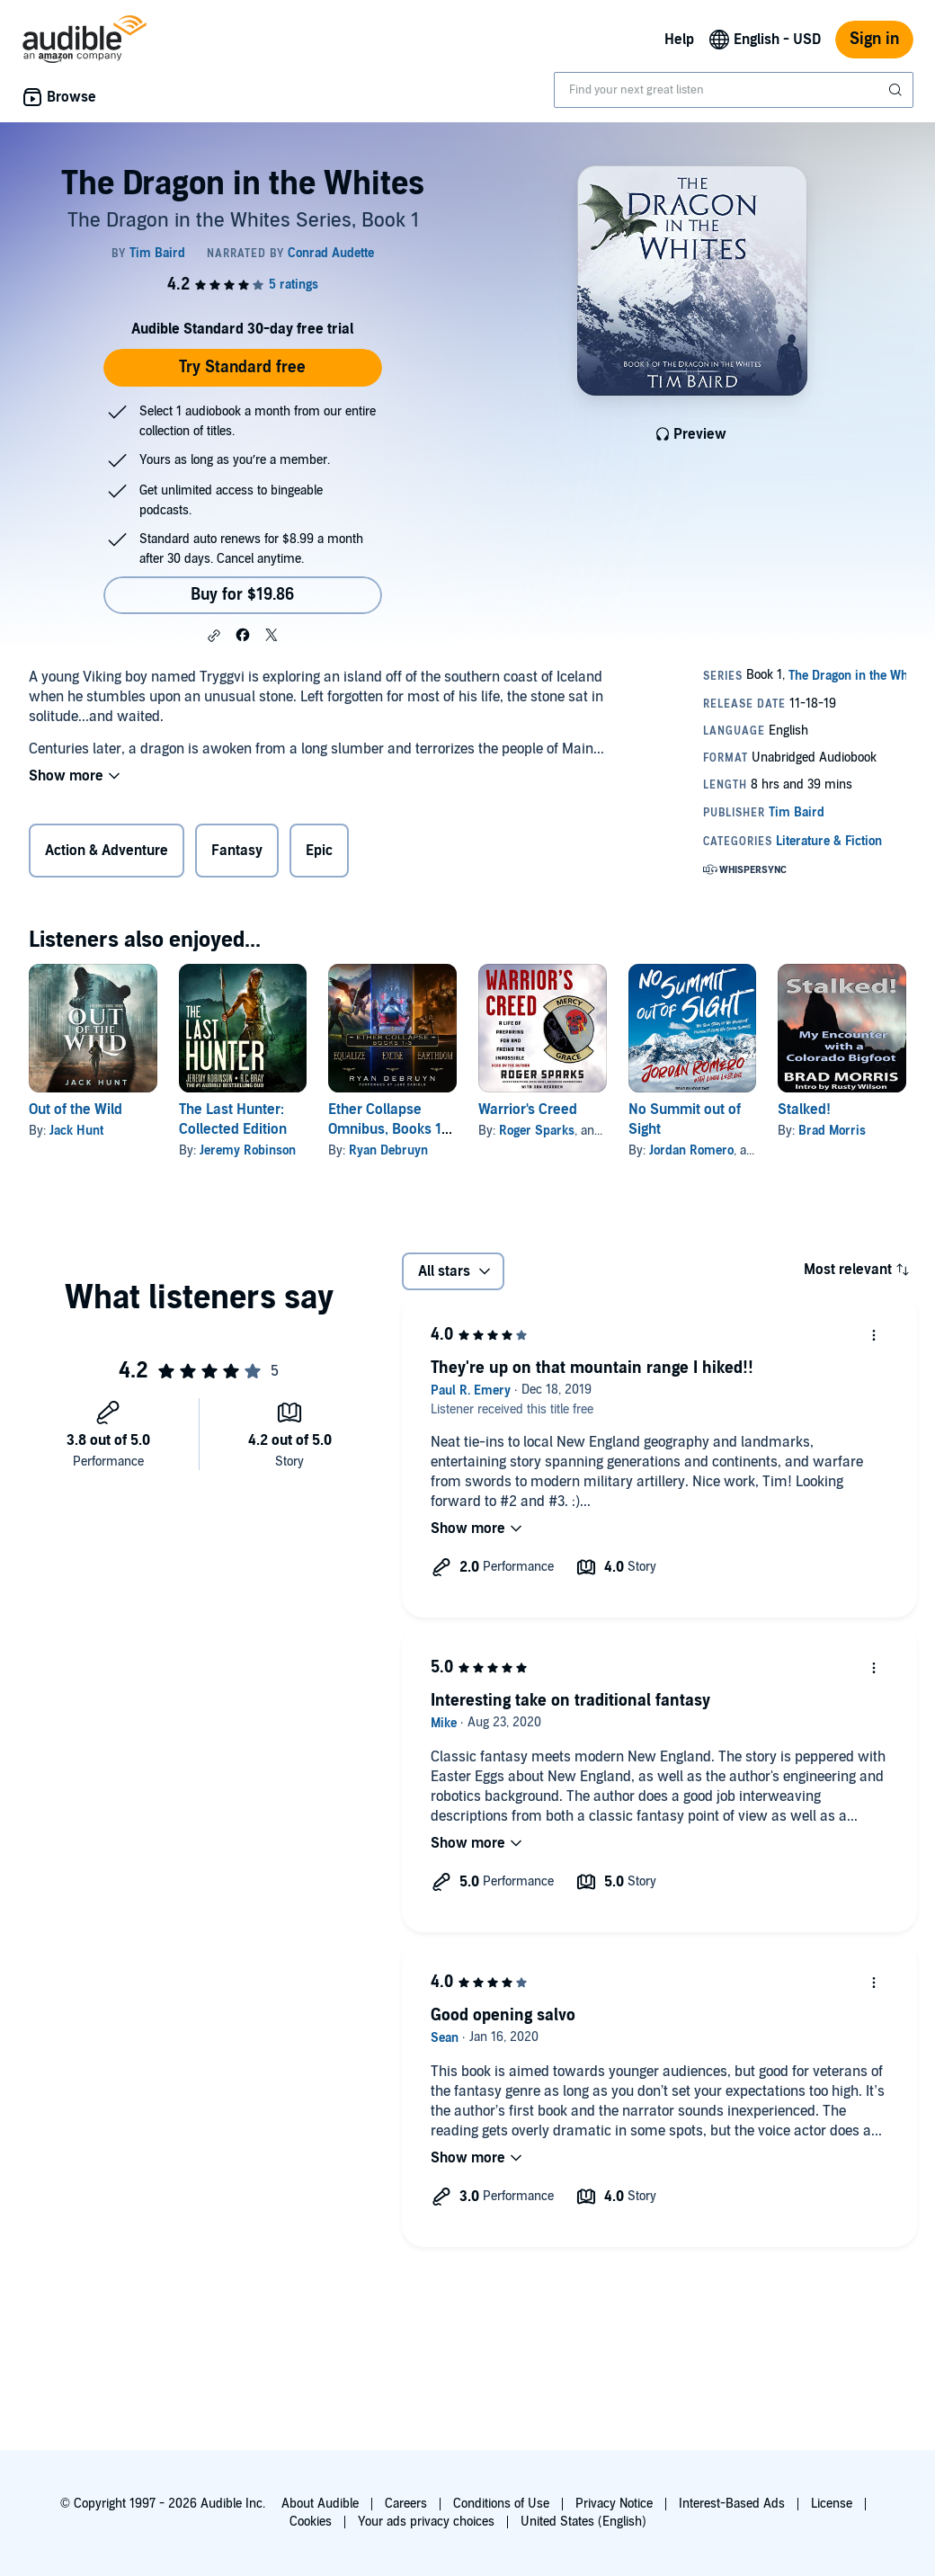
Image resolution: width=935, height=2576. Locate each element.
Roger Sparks (536, 1130)
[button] (214, 635)
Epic (319, 851)
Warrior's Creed (527, 1110)
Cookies (310, 2521)
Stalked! (804, 1110)
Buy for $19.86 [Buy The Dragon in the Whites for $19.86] (242, 594)
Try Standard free (242, 367)
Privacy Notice (614, 2503)
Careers (406, 2503)
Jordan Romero (691, 1150)
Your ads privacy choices (426, 2521)
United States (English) (583, 2521)
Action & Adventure (106, 851)
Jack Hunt (76, 1130)
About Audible (320, 2503)
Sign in (874, 39)
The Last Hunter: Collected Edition (233, 1119)
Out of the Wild (75, 1110)
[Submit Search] (897, 90)
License (831, 2503)
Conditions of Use (501, 2503)
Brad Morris (832, 1130)
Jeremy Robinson (248, 1150)
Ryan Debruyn (388, 1150)
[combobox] (733, 90)
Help (679, 40)
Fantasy (237, 851)
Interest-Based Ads (732, 2503)
